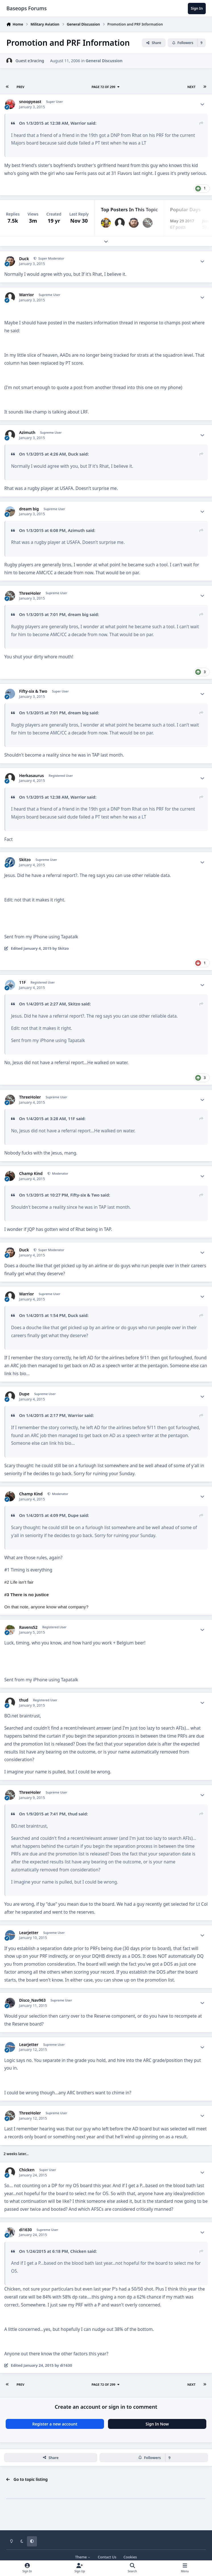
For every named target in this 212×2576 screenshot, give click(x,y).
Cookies (130, 2557)
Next (191, 87)
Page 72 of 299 (106, 87)
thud (23, 1700)
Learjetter (28, 1932)
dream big (29, 509)
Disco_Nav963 (32, 2000)
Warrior (26, 294)
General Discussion (104, 60)
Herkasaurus (31, 775)
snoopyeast (30, 101)
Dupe (24, 1393)
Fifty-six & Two (33, 691)
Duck (24, 258)
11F (22, 982)
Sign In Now (157, 2424)
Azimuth (27, 432)
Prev (20, 87)
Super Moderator (51, 258)
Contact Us (107, 2557)
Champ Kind (31, 1173)
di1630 (25, 2229)
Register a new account (54, 2424)
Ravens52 (28, 1627)
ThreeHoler (30, 593)
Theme (83, 2557)
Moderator (59, 1173)
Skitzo (25, 859)
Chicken (26, 2169)
